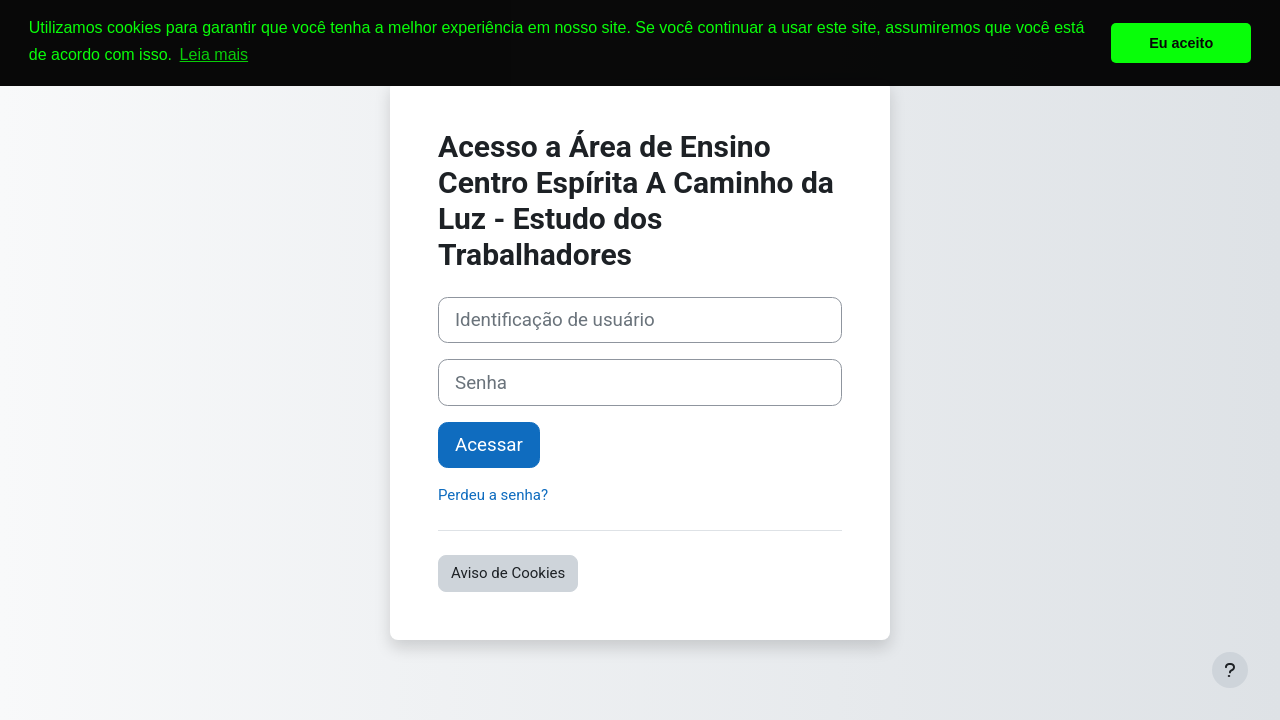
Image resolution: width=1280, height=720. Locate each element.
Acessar (489, 445)
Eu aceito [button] (1181, 43)
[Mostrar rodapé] (1230, 670)
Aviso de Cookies (508, 573)
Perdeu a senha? (493, 495)
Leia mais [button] (214, 54)
